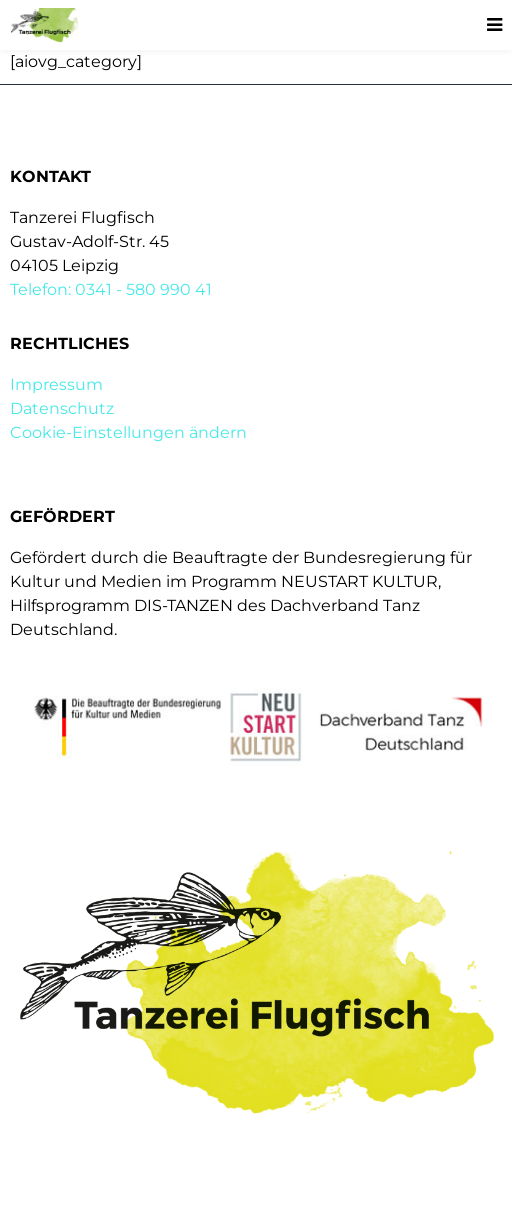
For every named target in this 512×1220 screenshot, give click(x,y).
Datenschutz (62, 408)
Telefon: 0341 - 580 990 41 (111, 289)
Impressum (56, 384)
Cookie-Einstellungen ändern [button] (128, 432)
